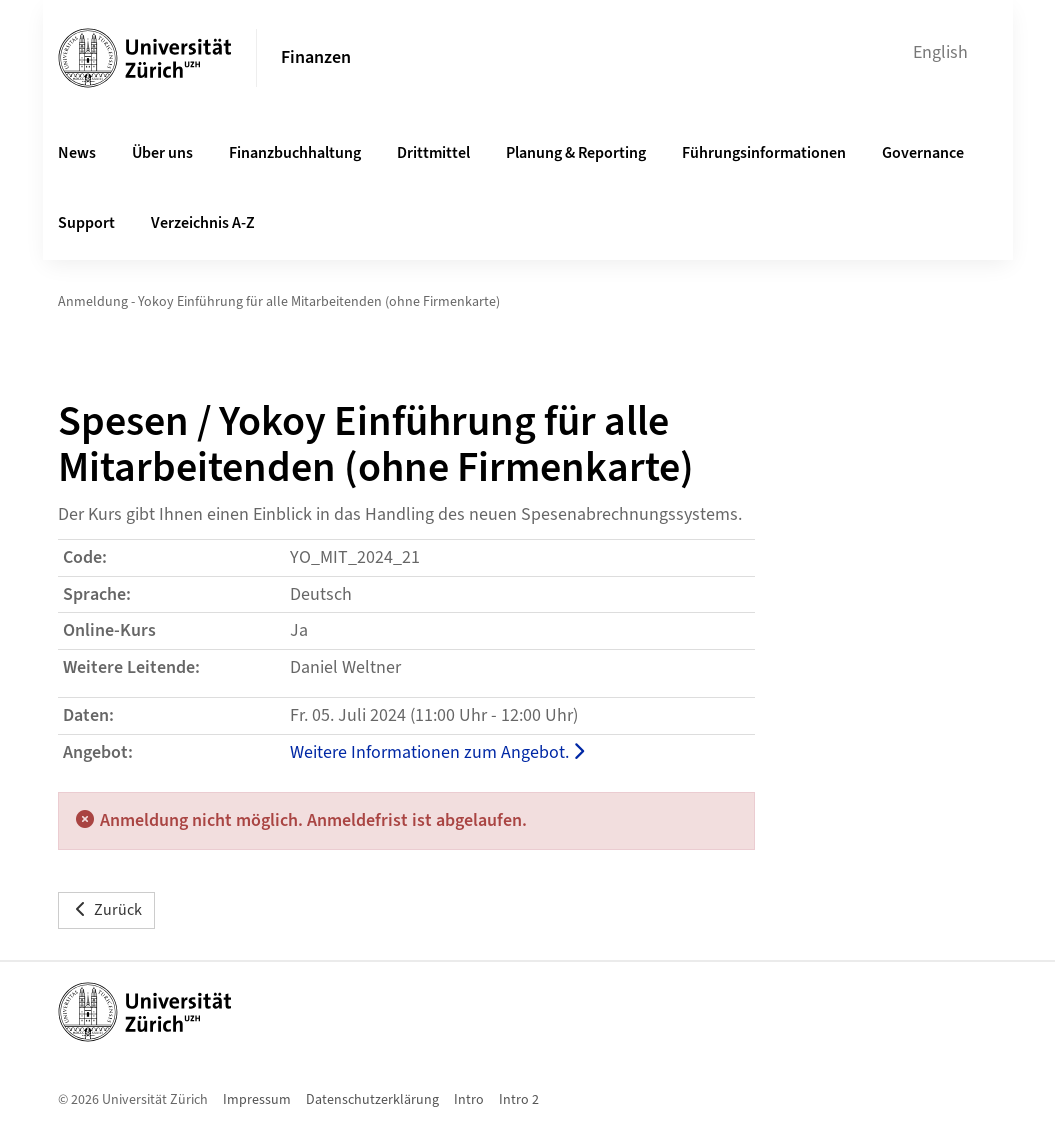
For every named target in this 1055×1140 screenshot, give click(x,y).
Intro (469, 1100)
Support (86, 223)
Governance (923, 153)
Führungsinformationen (764, 153)
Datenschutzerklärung (372, 1100)
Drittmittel (433, 153)
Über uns (162, 153)
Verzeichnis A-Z (203, 223)
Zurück (106, 910)
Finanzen (316, 57)
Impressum (257, 1100)
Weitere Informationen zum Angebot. (437, 752)
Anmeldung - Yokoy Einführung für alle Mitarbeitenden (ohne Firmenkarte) (279, 302)
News (77, 153)
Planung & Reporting (576, 153)
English (940, 52)
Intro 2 (519, 1100)
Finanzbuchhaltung (295, 153)
